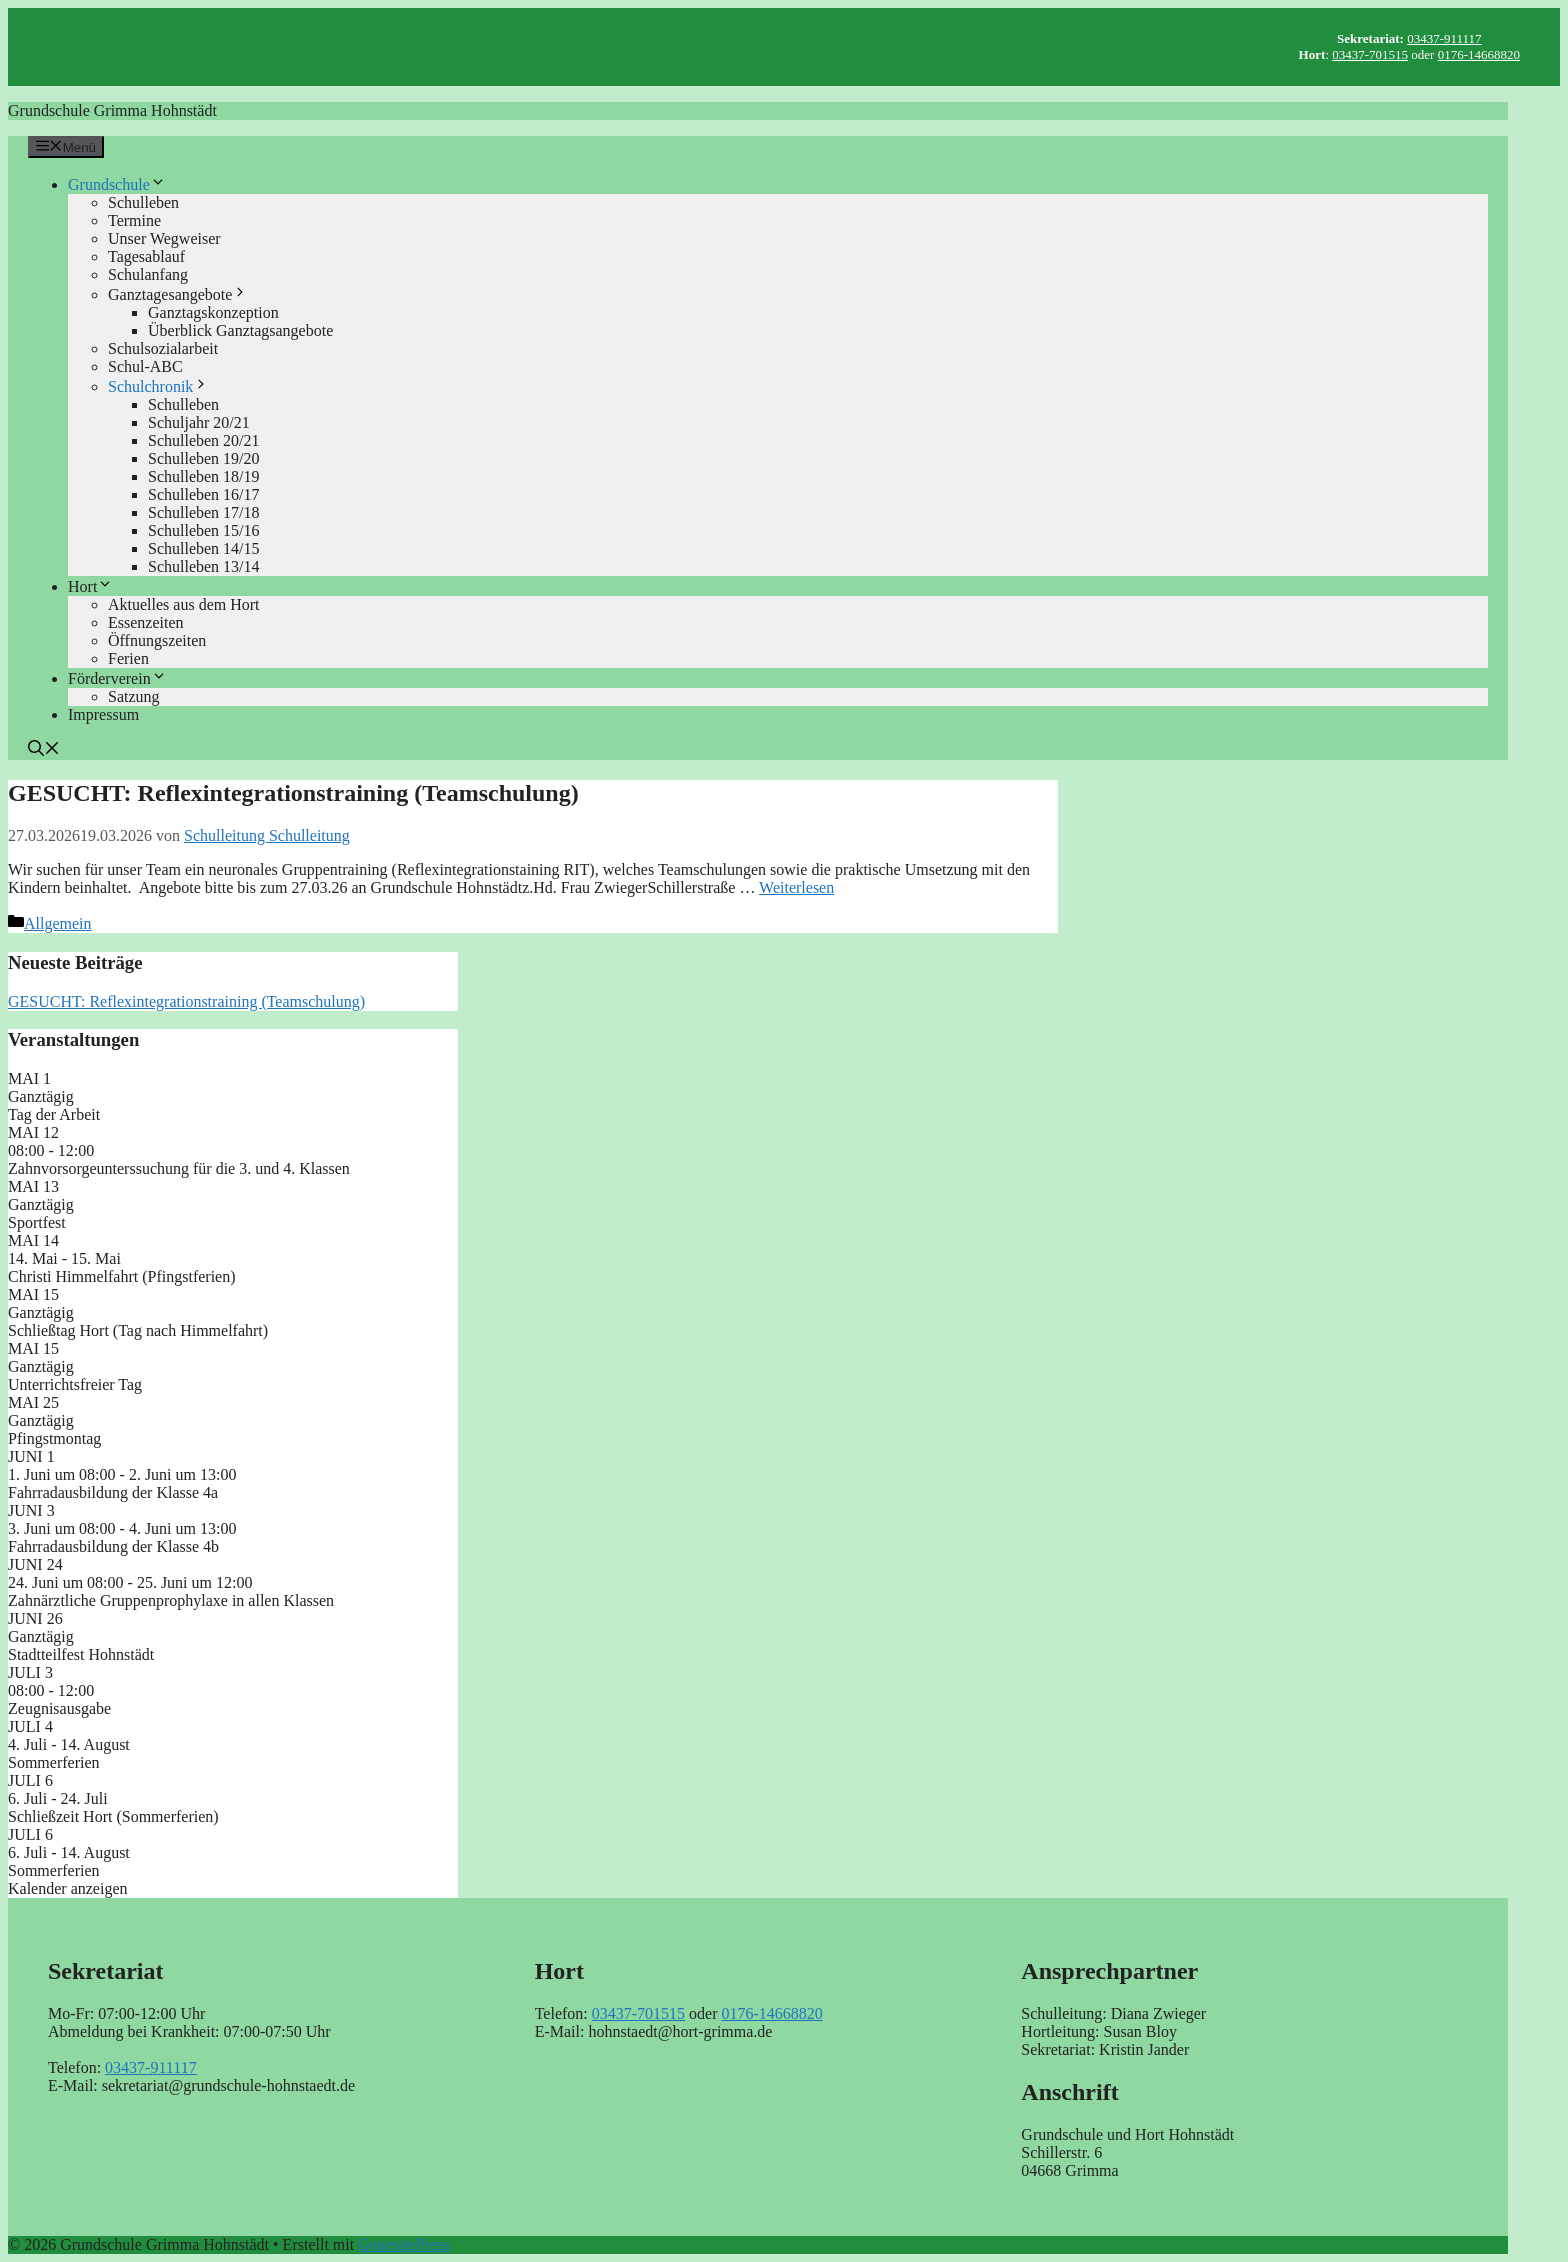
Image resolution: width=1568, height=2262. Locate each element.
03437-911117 (1444, 38)
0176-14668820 (1479, 54)
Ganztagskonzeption (213, 312)
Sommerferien (54, 1762)
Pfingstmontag (54, 1438)
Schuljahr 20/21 (199, 422)
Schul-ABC (145, 366)
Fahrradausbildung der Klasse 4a (113, 1492)
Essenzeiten (146, 622)
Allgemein (58, 923)
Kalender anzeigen (67, 1888)
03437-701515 (1370, 54)
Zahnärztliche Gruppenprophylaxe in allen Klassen (171, 1600)
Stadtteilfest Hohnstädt (81, 1654)
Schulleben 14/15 (204, 548)
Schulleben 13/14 (204, 566)
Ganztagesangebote (178, 294)
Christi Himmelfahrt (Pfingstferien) (122, 1276)
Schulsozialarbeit (163, 348)
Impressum (103, 714)
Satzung (134, 696)
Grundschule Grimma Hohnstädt (112, 110)
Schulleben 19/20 (204, 458)
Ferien (128, 658)
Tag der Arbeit (54, 1114)
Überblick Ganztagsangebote (240, 330)
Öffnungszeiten (157, 640)
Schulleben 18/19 (204, 476)
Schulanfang (148, 274)
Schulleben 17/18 (204, 512)
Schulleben (143, 202)
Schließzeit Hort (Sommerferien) (113, 1816)
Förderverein (117, 678)
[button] (44, 750)
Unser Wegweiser (164, 238)
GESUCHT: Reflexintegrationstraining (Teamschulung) (293, 793)
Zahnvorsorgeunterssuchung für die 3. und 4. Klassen (179, 1168)
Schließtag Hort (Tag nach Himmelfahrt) (138, 1330)
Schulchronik (158, 386)
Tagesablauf (146, 256)
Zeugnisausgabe (59, 1708)
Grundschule (117, 184)
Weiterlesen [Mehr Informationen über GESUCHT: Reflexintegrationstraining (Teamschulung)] (796, 887)
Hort (90, 586)
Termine (134, 220)
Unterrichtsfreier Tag (75, 1384)
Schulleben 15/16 (204, 530)
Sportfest (37, 1222)
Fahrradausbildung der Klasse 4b (113, 1546)
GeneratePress (404, 2244)
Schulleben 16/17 (204, 494)
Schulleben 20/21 (204, 440)
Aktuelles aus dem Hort (184, 604)
